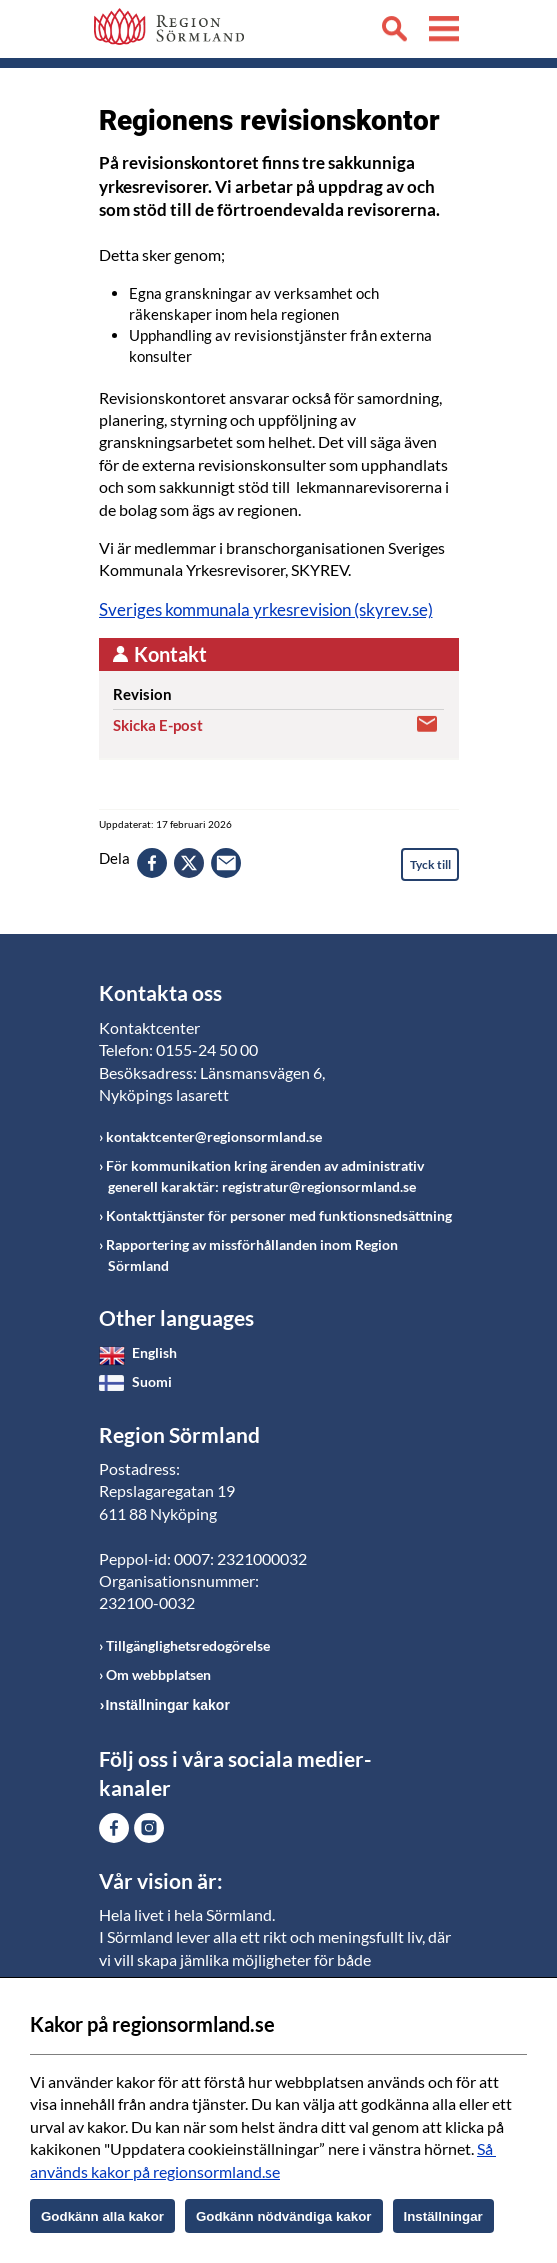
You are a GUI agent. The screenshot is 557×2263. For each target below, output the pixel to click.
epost (226, 863)
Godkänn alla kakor (102, 2216)
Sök (394, 32)
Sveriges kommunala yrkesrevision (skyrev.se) (266, 609)
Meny (444, 32)
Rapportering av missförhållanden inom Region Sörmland (252, 1255)
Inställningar (443, 2216)
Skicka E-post (158, 725)
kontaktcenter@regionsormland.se (214, 1136)
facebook (152, 863)
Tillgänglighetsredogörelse (188, 1645)
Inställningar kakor (168, 1705)
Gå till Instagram (149, 1828)
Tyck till (430, 864)
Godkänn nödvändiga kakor (284, 2216)
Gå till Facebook (114, 1828)
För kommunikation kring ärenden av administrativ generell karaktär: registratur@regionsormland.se (265, 1176)
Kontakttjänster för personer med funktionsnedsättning (279, 1215)
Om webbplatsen (158, 1674)
